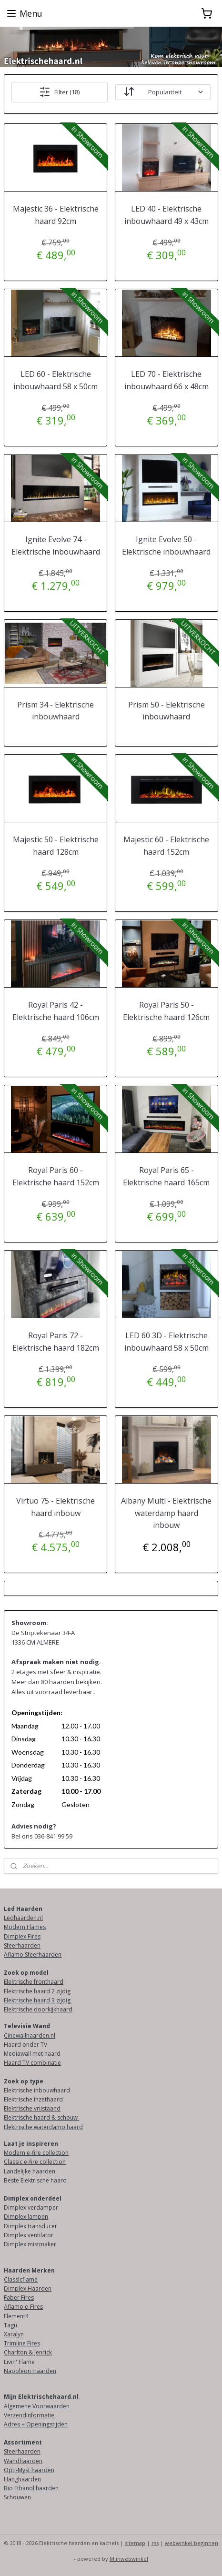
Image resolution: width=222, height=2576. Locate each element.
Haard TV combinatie (32, 2063)
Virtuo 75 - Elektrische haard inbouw (55, 1506)
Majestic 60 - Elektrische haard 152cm (166, 845)
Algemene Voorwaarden (37, 2406)
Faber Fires (19, 2297)
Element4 (16, 2316)
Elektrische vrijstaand (32, 2108)
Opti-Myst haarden (29, 2470)
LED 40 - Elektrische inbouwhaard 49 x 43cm (166, 214)
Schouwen (17, 2497)
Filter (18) (59, 92)
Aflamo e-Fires (23, 2307)
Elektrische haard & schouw (41, 2117)
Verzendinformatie (29, 2415)
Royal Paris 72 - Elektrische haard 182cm (55, 1341)
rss (155, 2542)
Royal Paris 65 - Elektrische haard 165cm (166, 1176)
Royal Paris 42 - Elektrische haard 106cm (55, 1011)
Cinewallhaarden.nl (29, 2035)
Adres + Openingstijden (36, 2424)
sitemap (135, 2542)
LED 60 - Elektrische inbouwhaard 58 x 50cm (55, 380)
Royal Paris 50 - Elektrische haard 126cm (166, 1011)
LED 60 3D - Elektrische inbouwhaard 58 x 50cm (166, 1341)
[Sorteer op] (163, 92)
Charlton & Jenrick (28, 2352)
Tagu (10, 2325)
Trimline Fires (22, 2343)
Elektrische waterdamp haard (43, 2127)
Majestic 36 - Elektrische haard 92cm (56, 214)
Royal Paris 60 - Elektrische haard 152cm (55, 1176)
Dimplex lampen (26, 2216)
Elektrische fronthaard (33, 1982)
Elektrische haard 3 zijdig (38, 2000)
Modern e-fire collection (36, 2153)
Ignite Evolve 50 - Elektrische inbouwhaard (166, 545)
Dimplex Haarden (27, 2288)
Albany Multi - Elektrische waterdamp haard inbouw (166, 1512)
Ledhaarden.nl (23, 1918)
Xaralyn (14, 2334)
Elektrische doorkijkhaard (38, 2009)
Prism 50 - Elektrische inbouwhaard (166, 710)
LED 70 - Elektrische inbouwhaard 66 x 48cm (166, 380)
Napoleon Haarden (30, 2371)
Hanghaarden (22, 2479)
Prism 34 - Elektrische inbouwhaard (55, 710)
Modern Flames (25, 1927)
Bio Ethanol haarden (31, 2488)
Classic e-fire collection (35, 2162)
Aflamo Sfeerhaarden (32, 1954)
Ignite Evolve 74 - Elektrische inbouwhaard (55, 545)
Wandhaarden (23, 2461)
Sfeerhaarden (22, 1945)
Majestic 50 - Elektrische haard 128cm (56, 845)
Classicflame (21, 2279)
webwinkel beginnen (191, 2542)
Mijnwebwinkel (129, 2558)
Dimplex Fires (22, 1936)
